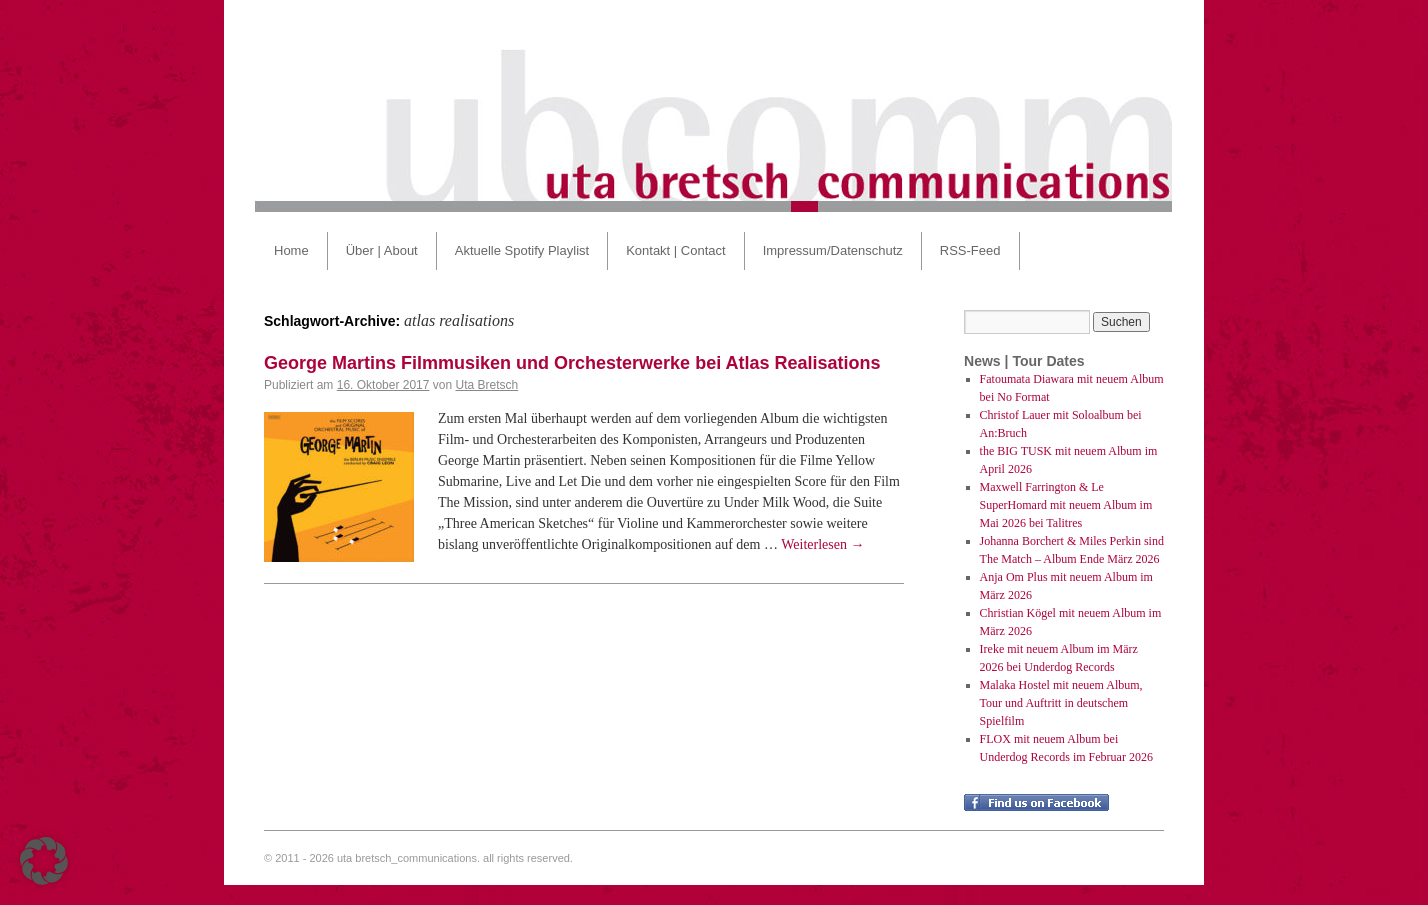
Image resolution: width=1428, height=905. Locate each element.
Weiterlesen (822, 544)
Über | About (382, 250)
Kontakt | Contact (676, 250)
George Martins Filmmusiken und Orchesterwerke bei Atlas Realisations (572, 363)
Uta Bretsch (486, 385)
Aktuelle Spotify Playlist (522, 250)
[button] (44, 861)
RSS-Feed (970, 250)
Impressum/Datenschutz (833, 250)
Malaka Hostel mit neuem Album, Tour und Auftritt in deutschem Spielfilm (1061, 703)
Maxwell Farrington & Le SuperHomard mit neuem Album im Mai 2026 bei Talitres (1066, 505)
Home (291, 250)
